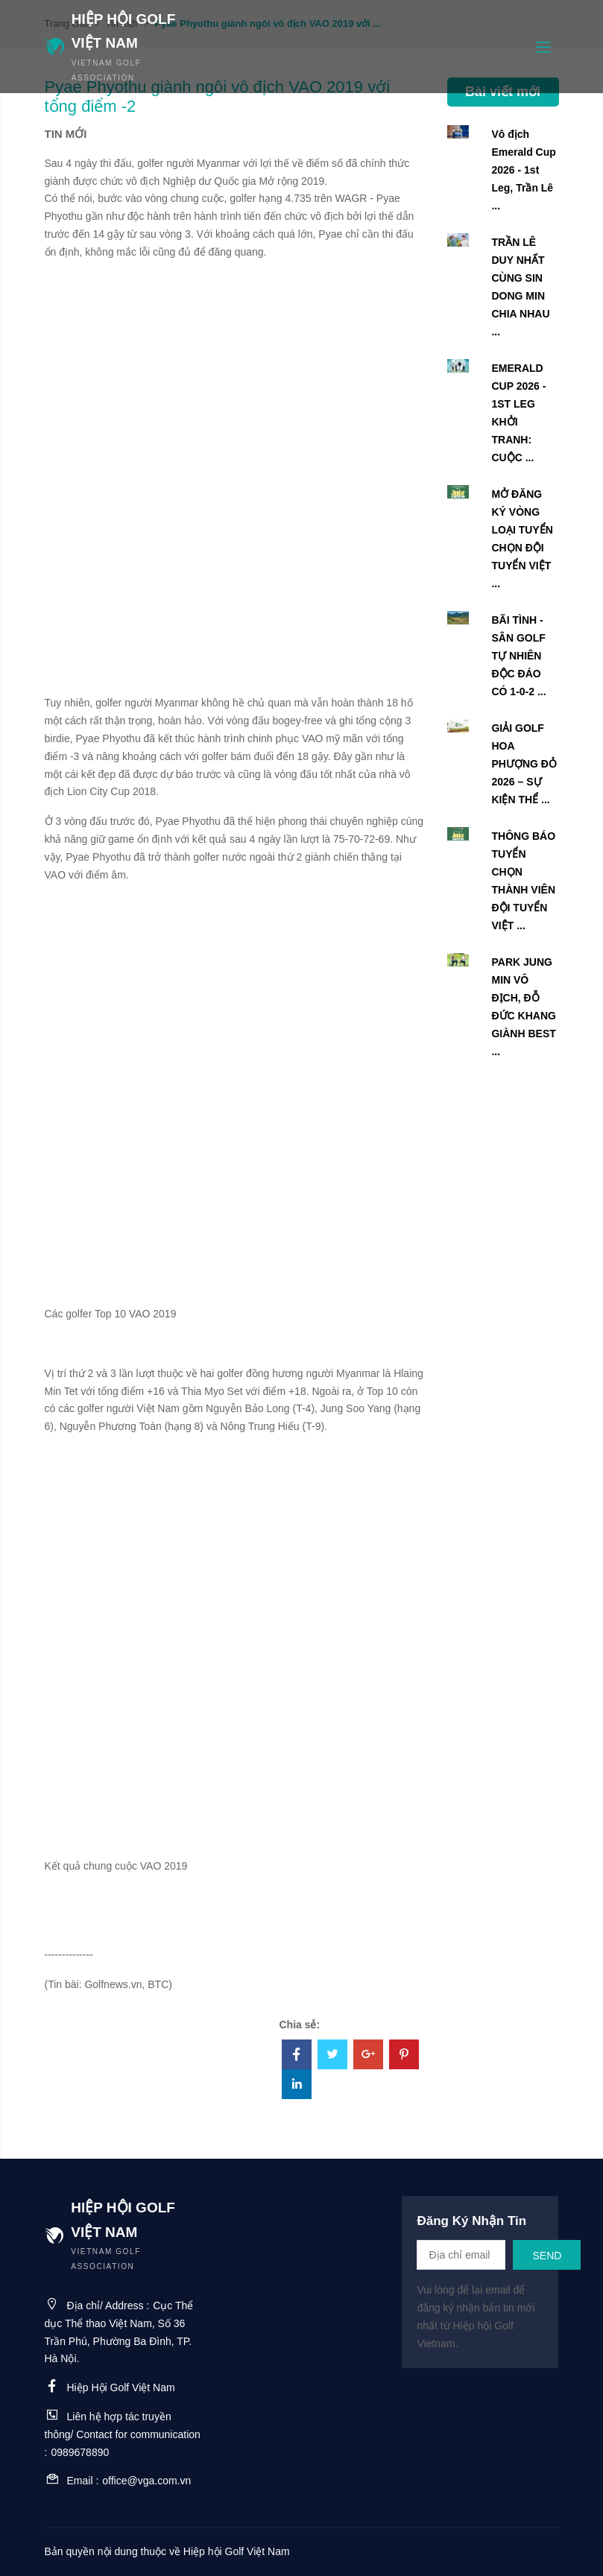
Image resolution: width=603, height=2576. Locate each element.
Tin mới (66, 133)
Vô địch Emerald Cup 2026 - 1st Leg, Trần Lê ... (523, 170)
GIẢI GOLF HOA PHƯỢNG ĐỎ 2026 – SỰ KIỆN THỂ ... (523, 764)
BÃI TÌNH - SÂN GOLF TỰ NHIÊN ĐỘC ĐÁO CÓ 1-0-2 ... (518, 655)
